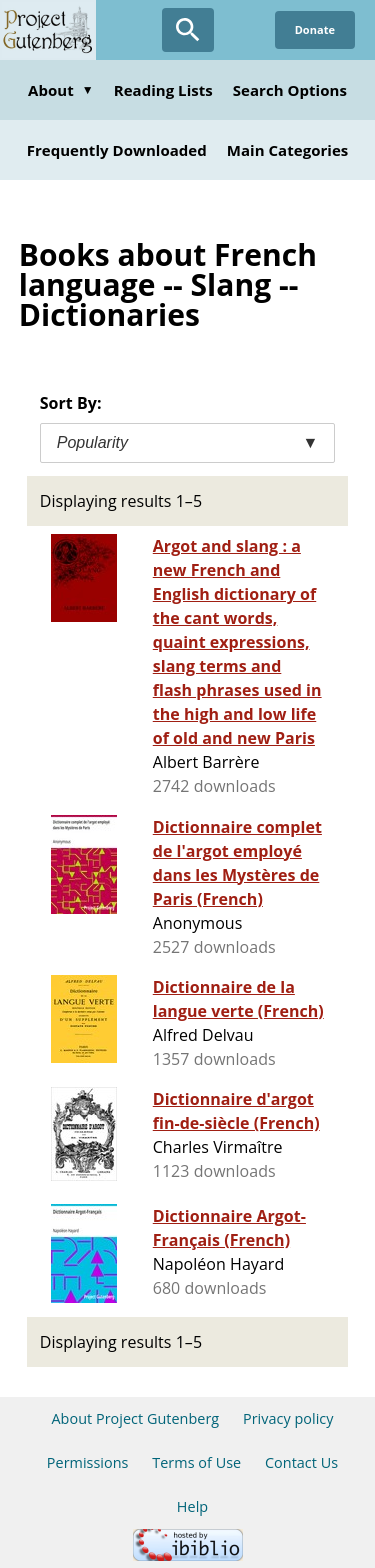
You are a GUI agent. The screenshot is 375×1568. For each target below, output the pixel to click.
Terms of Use (196, 1462)
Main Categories (288, 150)
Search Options (290, 90)
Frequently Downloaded (117, 150)
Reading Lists (163, 90)
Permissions (88, 1462)
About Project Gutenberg (135, 1418)
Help (192, 1506)
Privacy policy (288, 1418)
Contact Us (301, 1462)
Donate (315, 29)
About (61, 90)
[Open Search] (188, 30)
